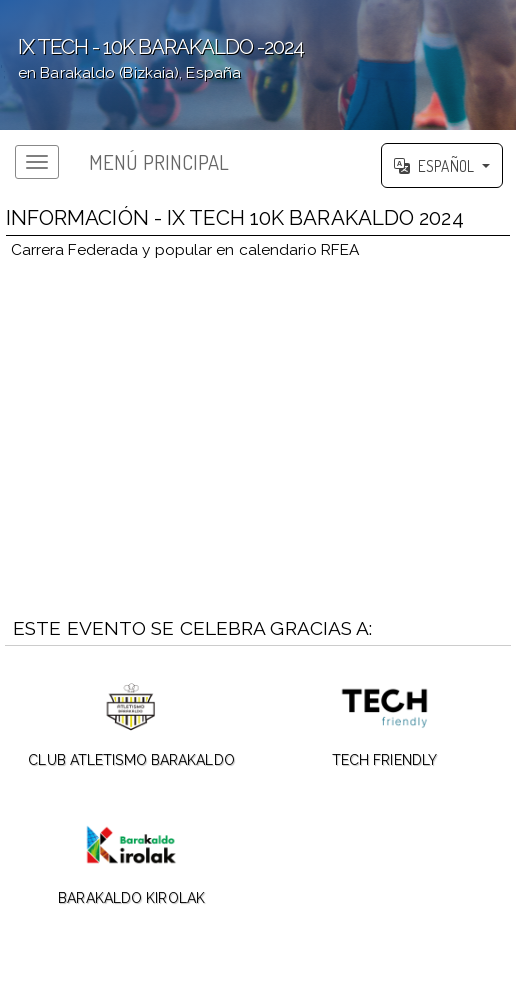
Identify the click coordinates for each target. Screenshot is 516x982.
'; (258, 65)
